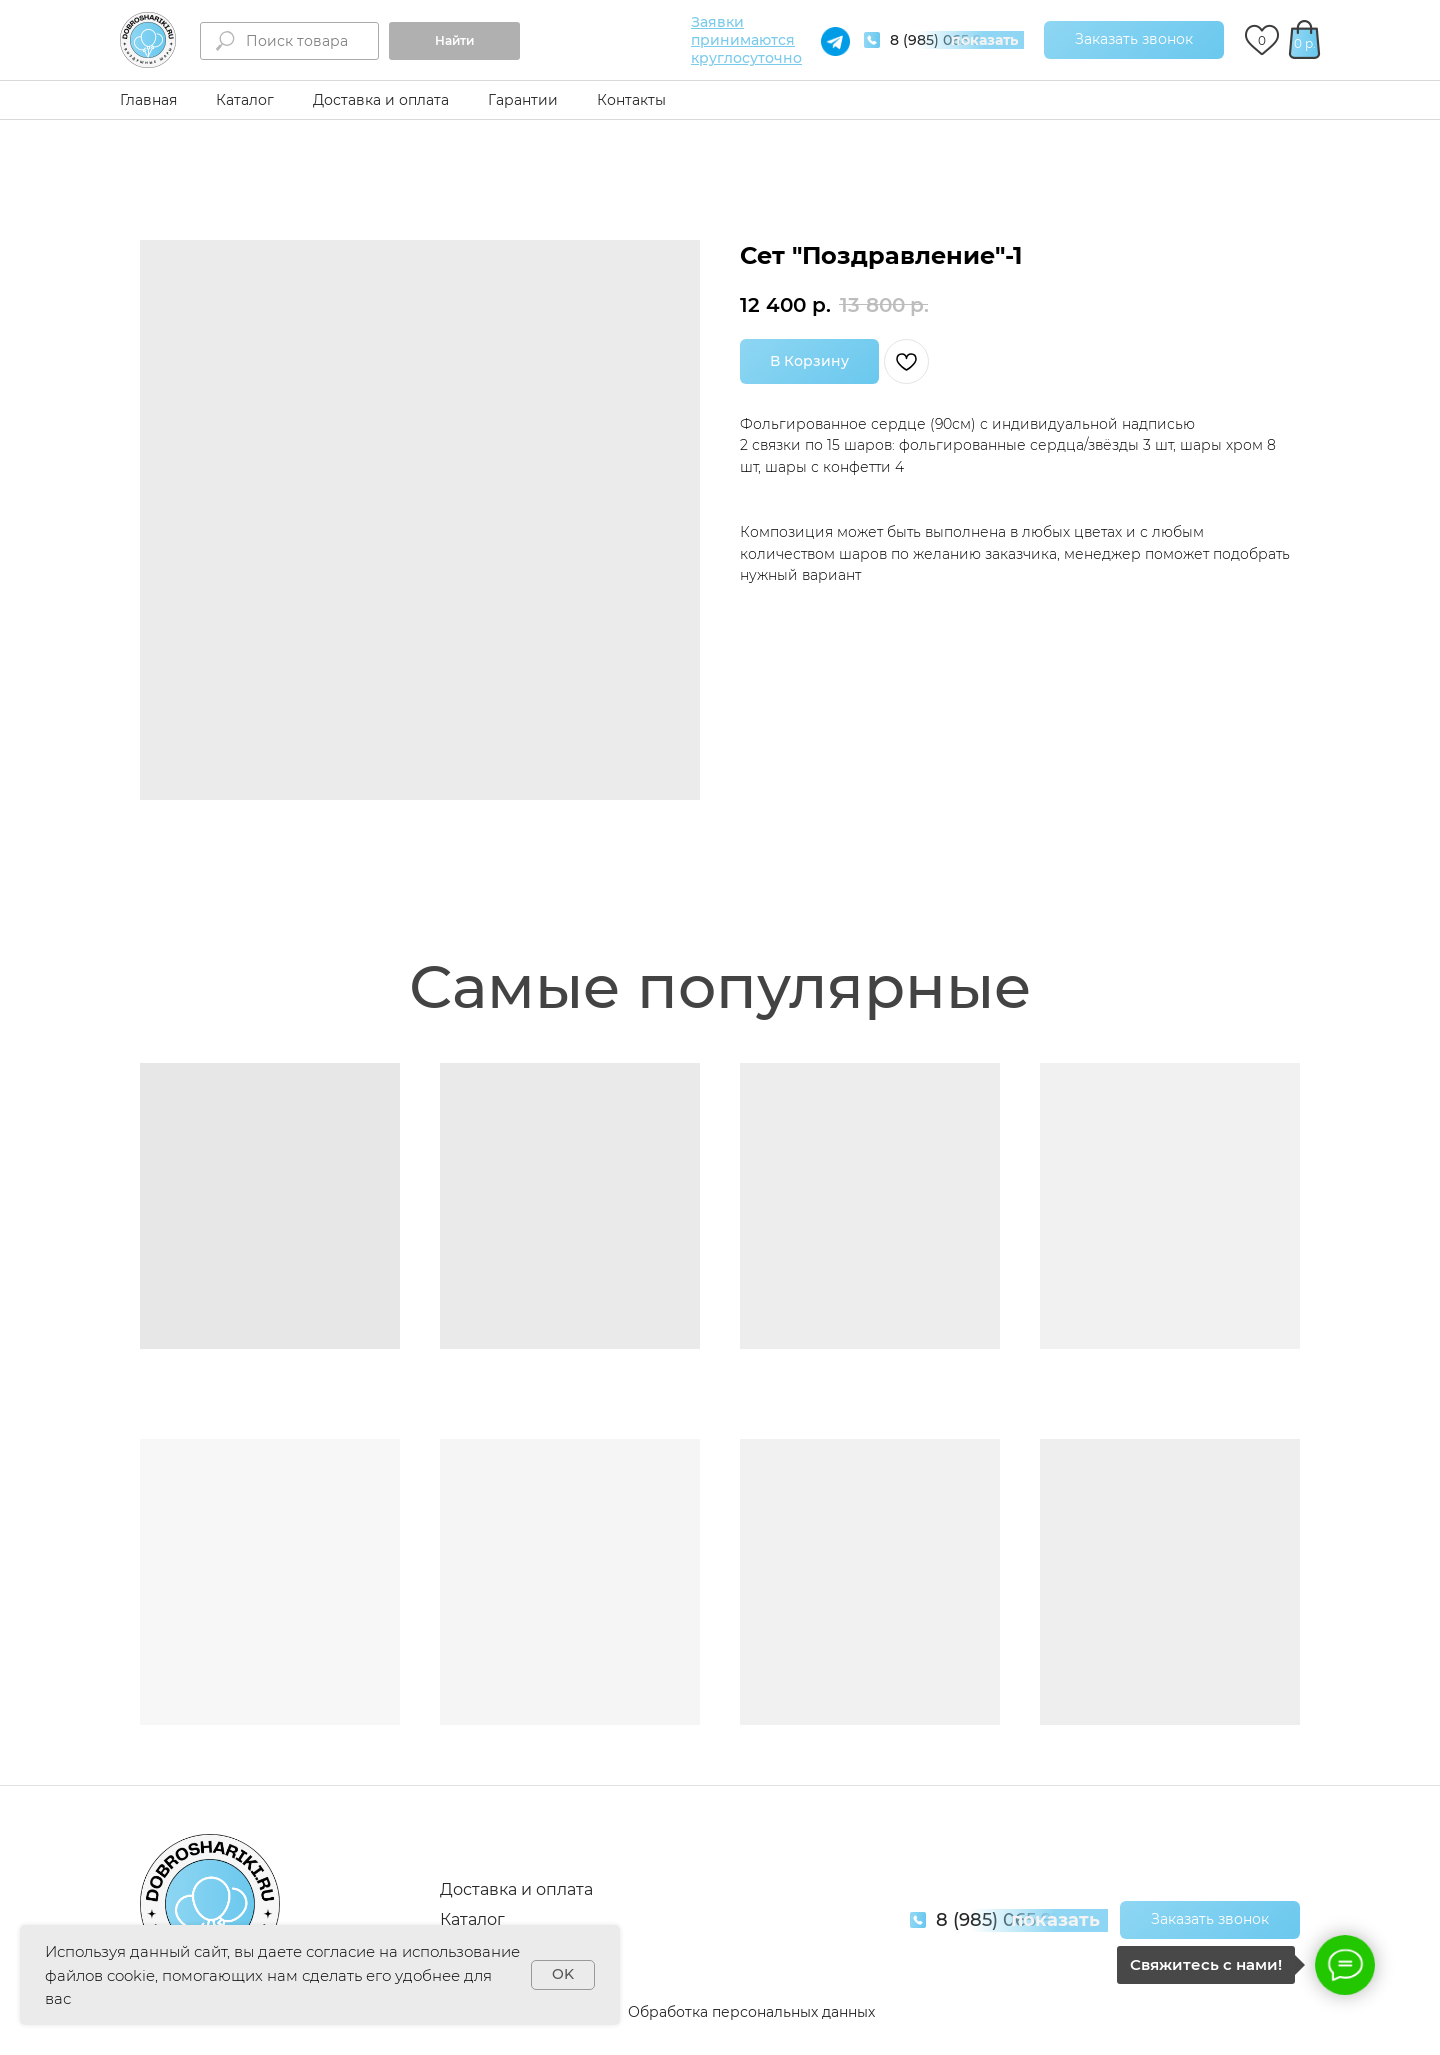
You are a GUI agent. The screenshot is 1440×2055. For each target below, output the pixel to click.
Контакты (631, 100)
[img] (148, 40)
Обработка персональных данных (751, 2012)
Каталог (245, 100)
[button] (1134, 40)
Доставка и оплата (381, 100)
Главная (148, 100)
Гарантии (523, 100)
